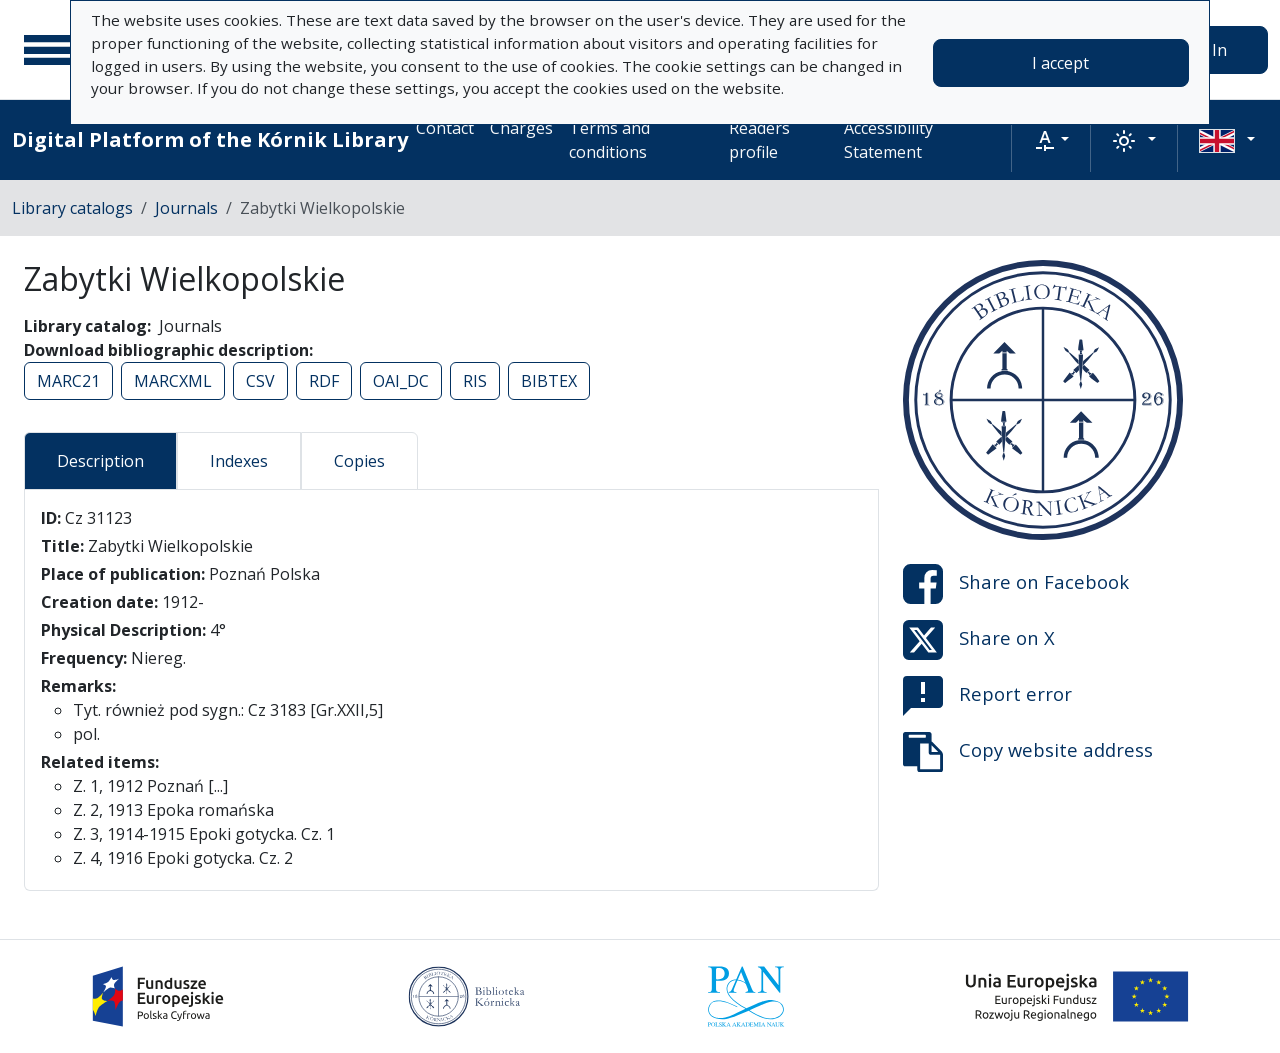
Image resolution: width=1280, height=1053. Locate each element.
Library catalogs (72, 208)
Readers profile (759, 140)
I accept (1060, 63)
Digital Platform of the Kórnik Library (210, 139)
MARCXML (173, 381)
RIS (475, 381)
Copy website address (1028, 752)
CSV (260, 381)
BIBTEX (549, 381)
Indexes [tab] (239, 461)
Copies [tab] (359, 461)
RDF (324, 381)
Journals (186, 208)
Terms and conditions (609, 140)
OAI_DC (401, 381)
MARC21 (68, 381)
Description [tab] (100, 461)
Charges (521, 128)
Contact (445, 128)
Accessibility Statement (888, 140)
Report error (987, 696)
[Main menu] (49, 50)
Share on (1016, 584)
